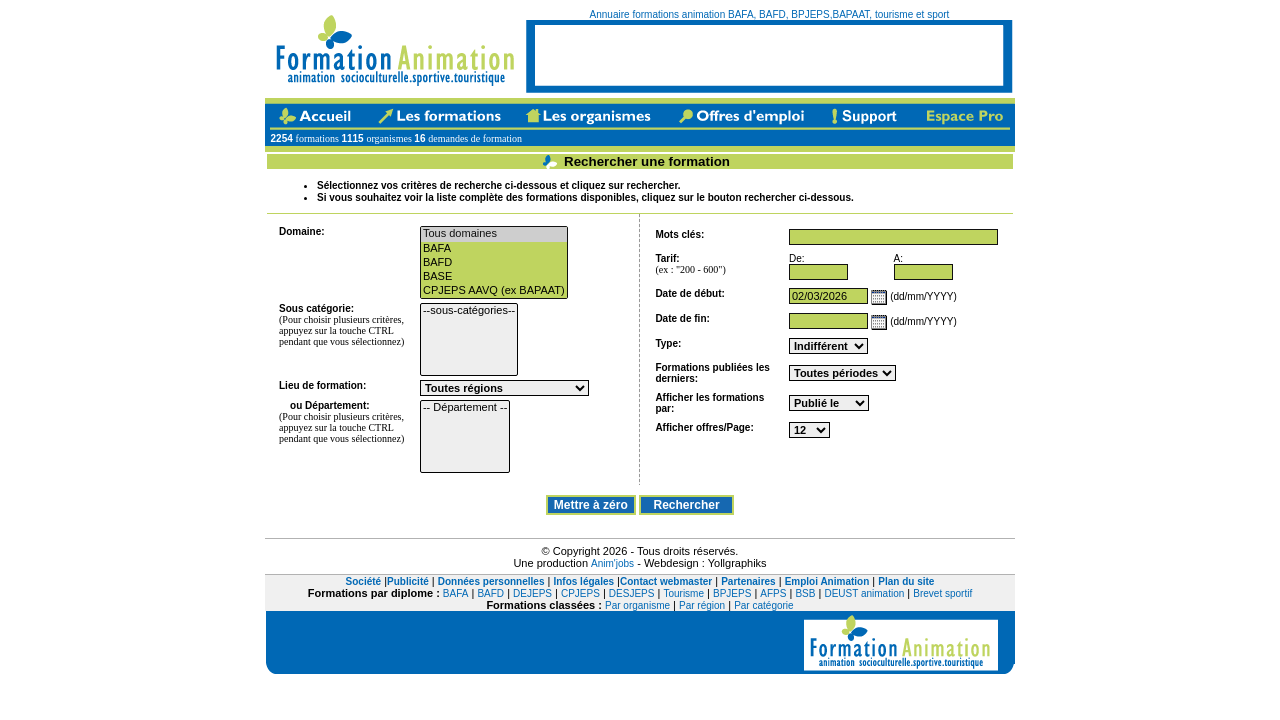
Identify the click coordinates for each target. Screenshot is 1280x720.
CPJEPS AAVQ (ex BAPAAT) (494, 291)
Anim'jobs (612, 563)
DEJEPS (532, 593)
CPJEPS (580, 593)
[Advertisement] (769, 55)
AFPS (773, 593)
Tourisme (683, 593)
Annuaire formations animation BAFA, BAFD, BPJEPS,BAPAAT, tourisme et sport (770, 14)
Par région (702, 605)
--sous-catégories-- (469, 311)
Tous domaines (494, 234)
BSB (805, 593)
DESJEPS (632, 593)
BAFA (494, 249)
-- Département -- (465, 408)
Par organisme (637, 605)
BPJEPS (732, 593)
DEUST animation (864, 593)
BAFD (494, 263)
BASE (494, 277)
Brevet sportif (942, 593)
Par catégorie (763, 605)
